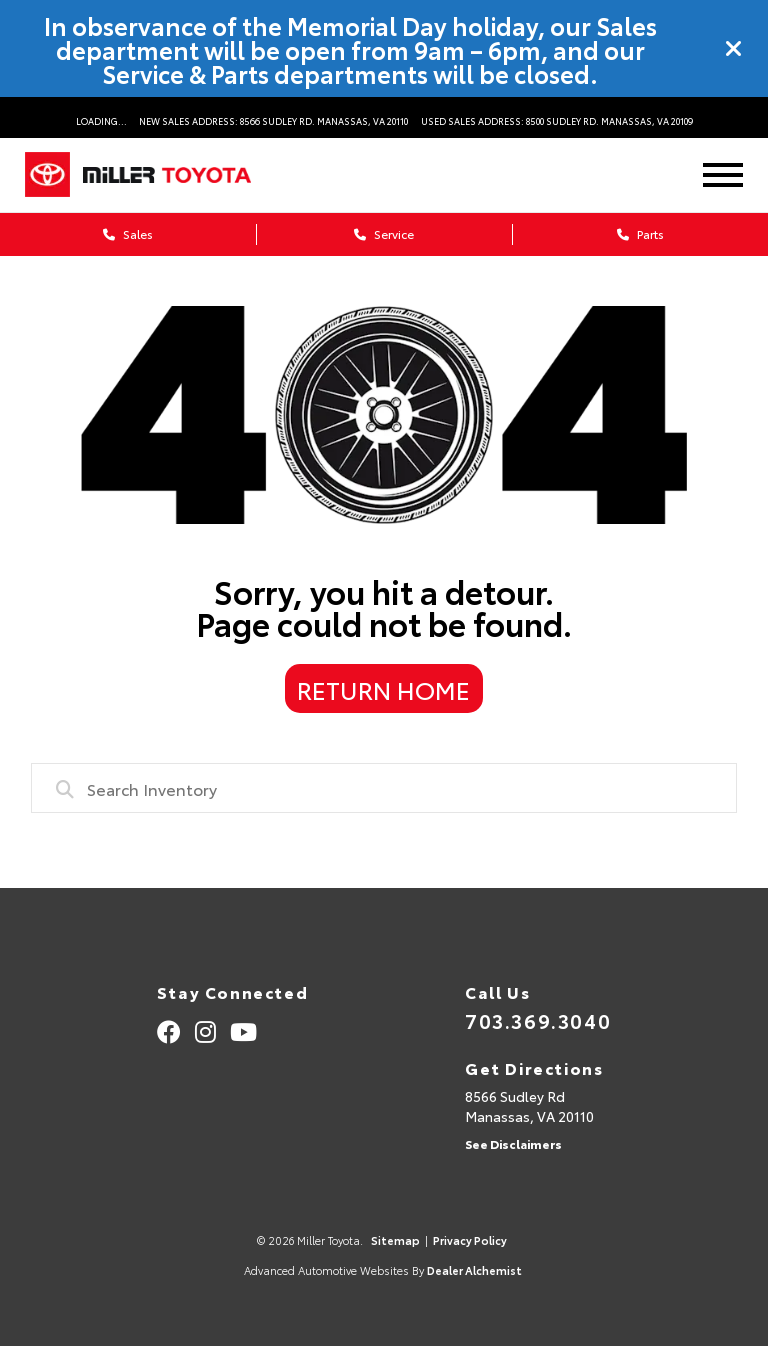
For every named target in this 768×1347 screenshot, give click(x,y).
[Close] (734, 49)
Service (384, 233)
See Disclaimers (513, 1143)
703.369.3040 (538, 1020)
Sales (128, 233)
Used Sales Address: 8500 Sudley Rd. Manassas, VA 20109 (557, 120)
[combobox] (384, 788)
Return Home (383, 689)
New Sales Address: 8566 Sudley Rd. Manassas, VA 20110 (273, 120)
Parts (640, 233)
